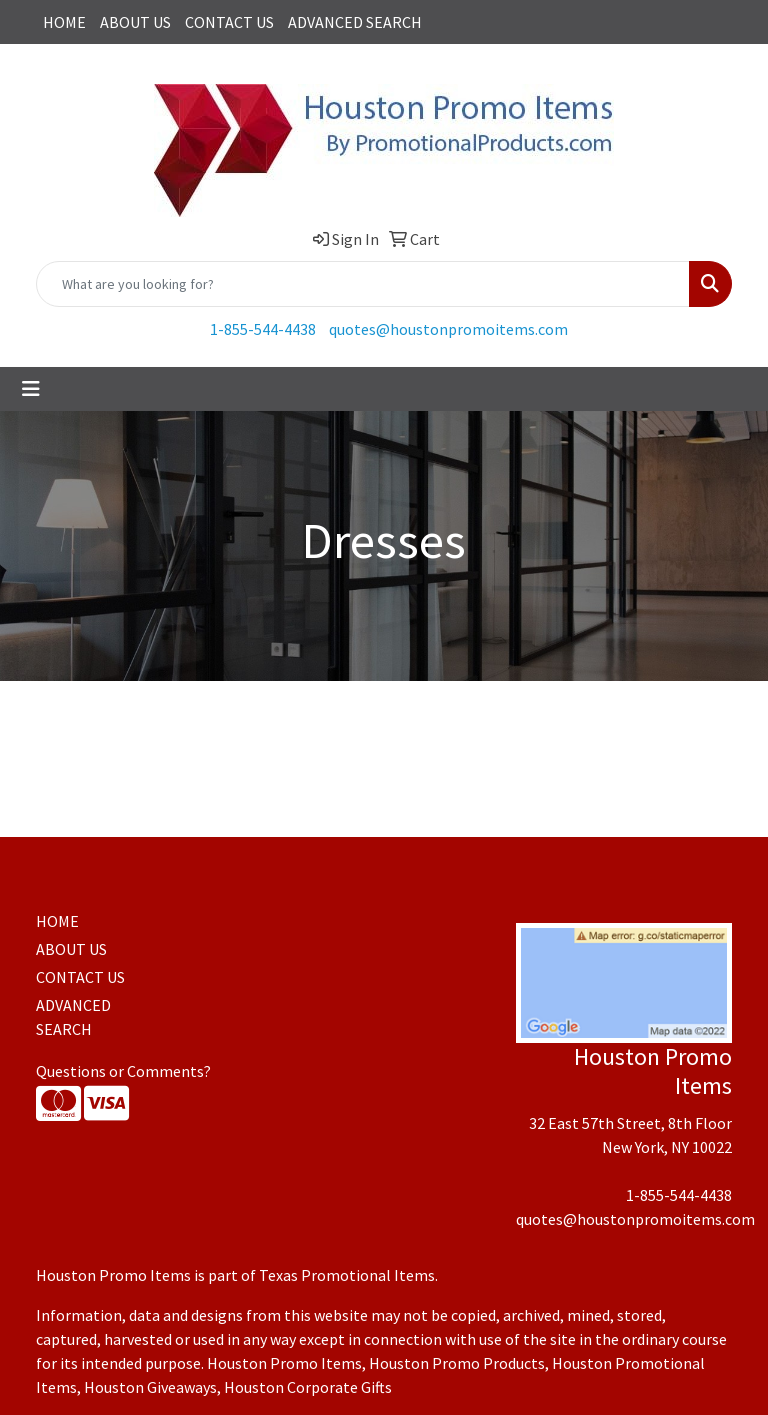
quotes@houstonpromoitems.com (448, 329)
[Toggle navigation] (31, 389)
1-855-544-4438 (263, 329)
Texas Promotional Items (347, 1275)
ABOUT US (135, 22)
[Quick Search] (363, 284)
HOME (64, 22)
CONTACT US (229, 22)
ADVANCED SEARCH (355, 22)
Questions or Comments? (123, 1071)
